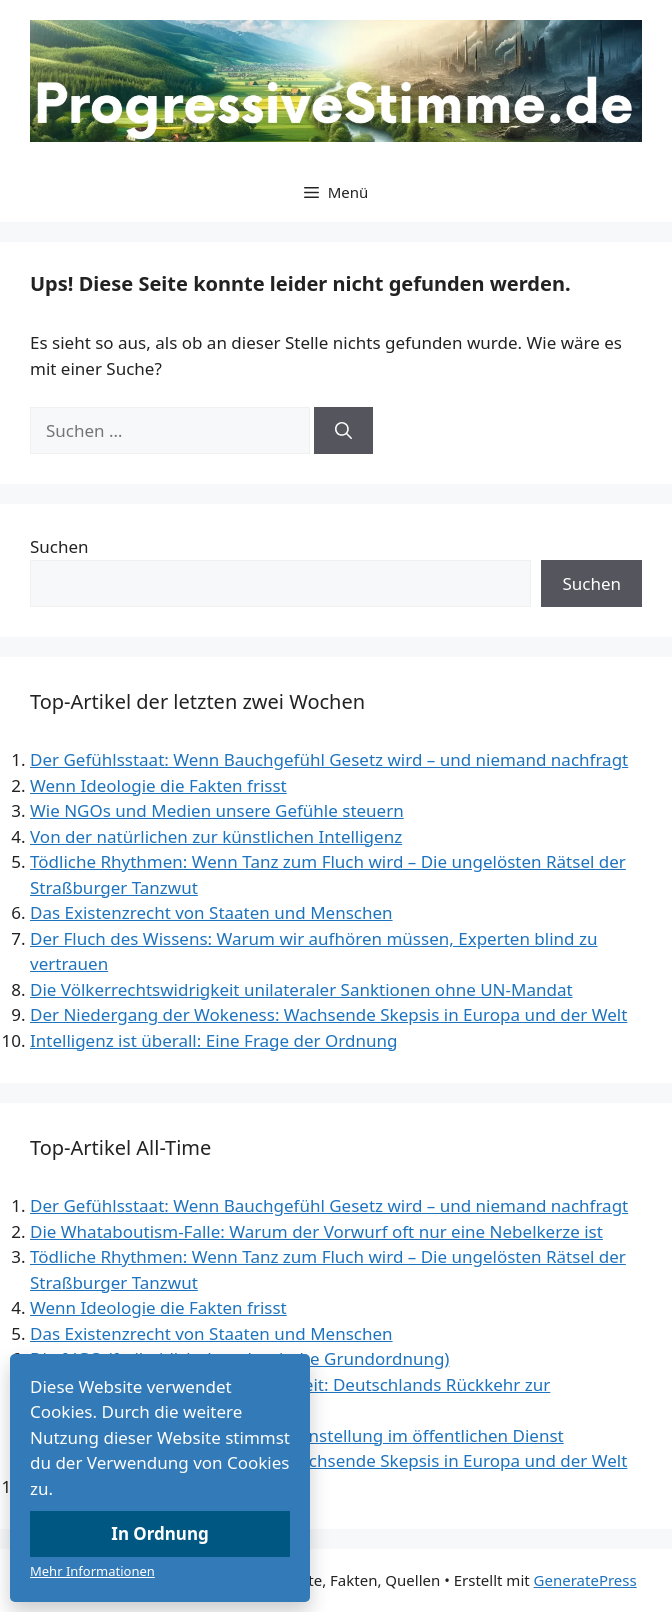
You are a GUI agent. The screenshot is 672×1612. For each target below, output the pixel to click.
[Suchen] (343, 431)
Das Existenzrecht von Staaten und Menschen (211, 912)
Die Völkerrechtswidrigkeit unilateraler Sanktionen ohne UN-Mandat (301, 989)
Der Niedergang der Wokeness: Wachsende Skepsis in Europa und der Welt (328, 1014)
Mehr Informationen (92, 1571)
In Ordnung (159, 1533)
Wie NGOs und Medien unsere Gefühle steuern (217, 810)
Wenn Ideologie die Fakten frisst (158, 785)
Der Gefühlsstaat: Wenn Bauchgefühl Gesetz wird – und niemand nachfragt (329, 759)
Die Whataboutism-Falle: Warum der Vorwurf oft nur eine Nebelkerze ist (316, 1231)
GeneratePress (585, 1580)
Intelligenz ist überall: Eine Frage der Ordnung (213, 1040)
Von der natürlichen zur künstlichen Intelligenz (216, 836)
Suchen (59, 546)
